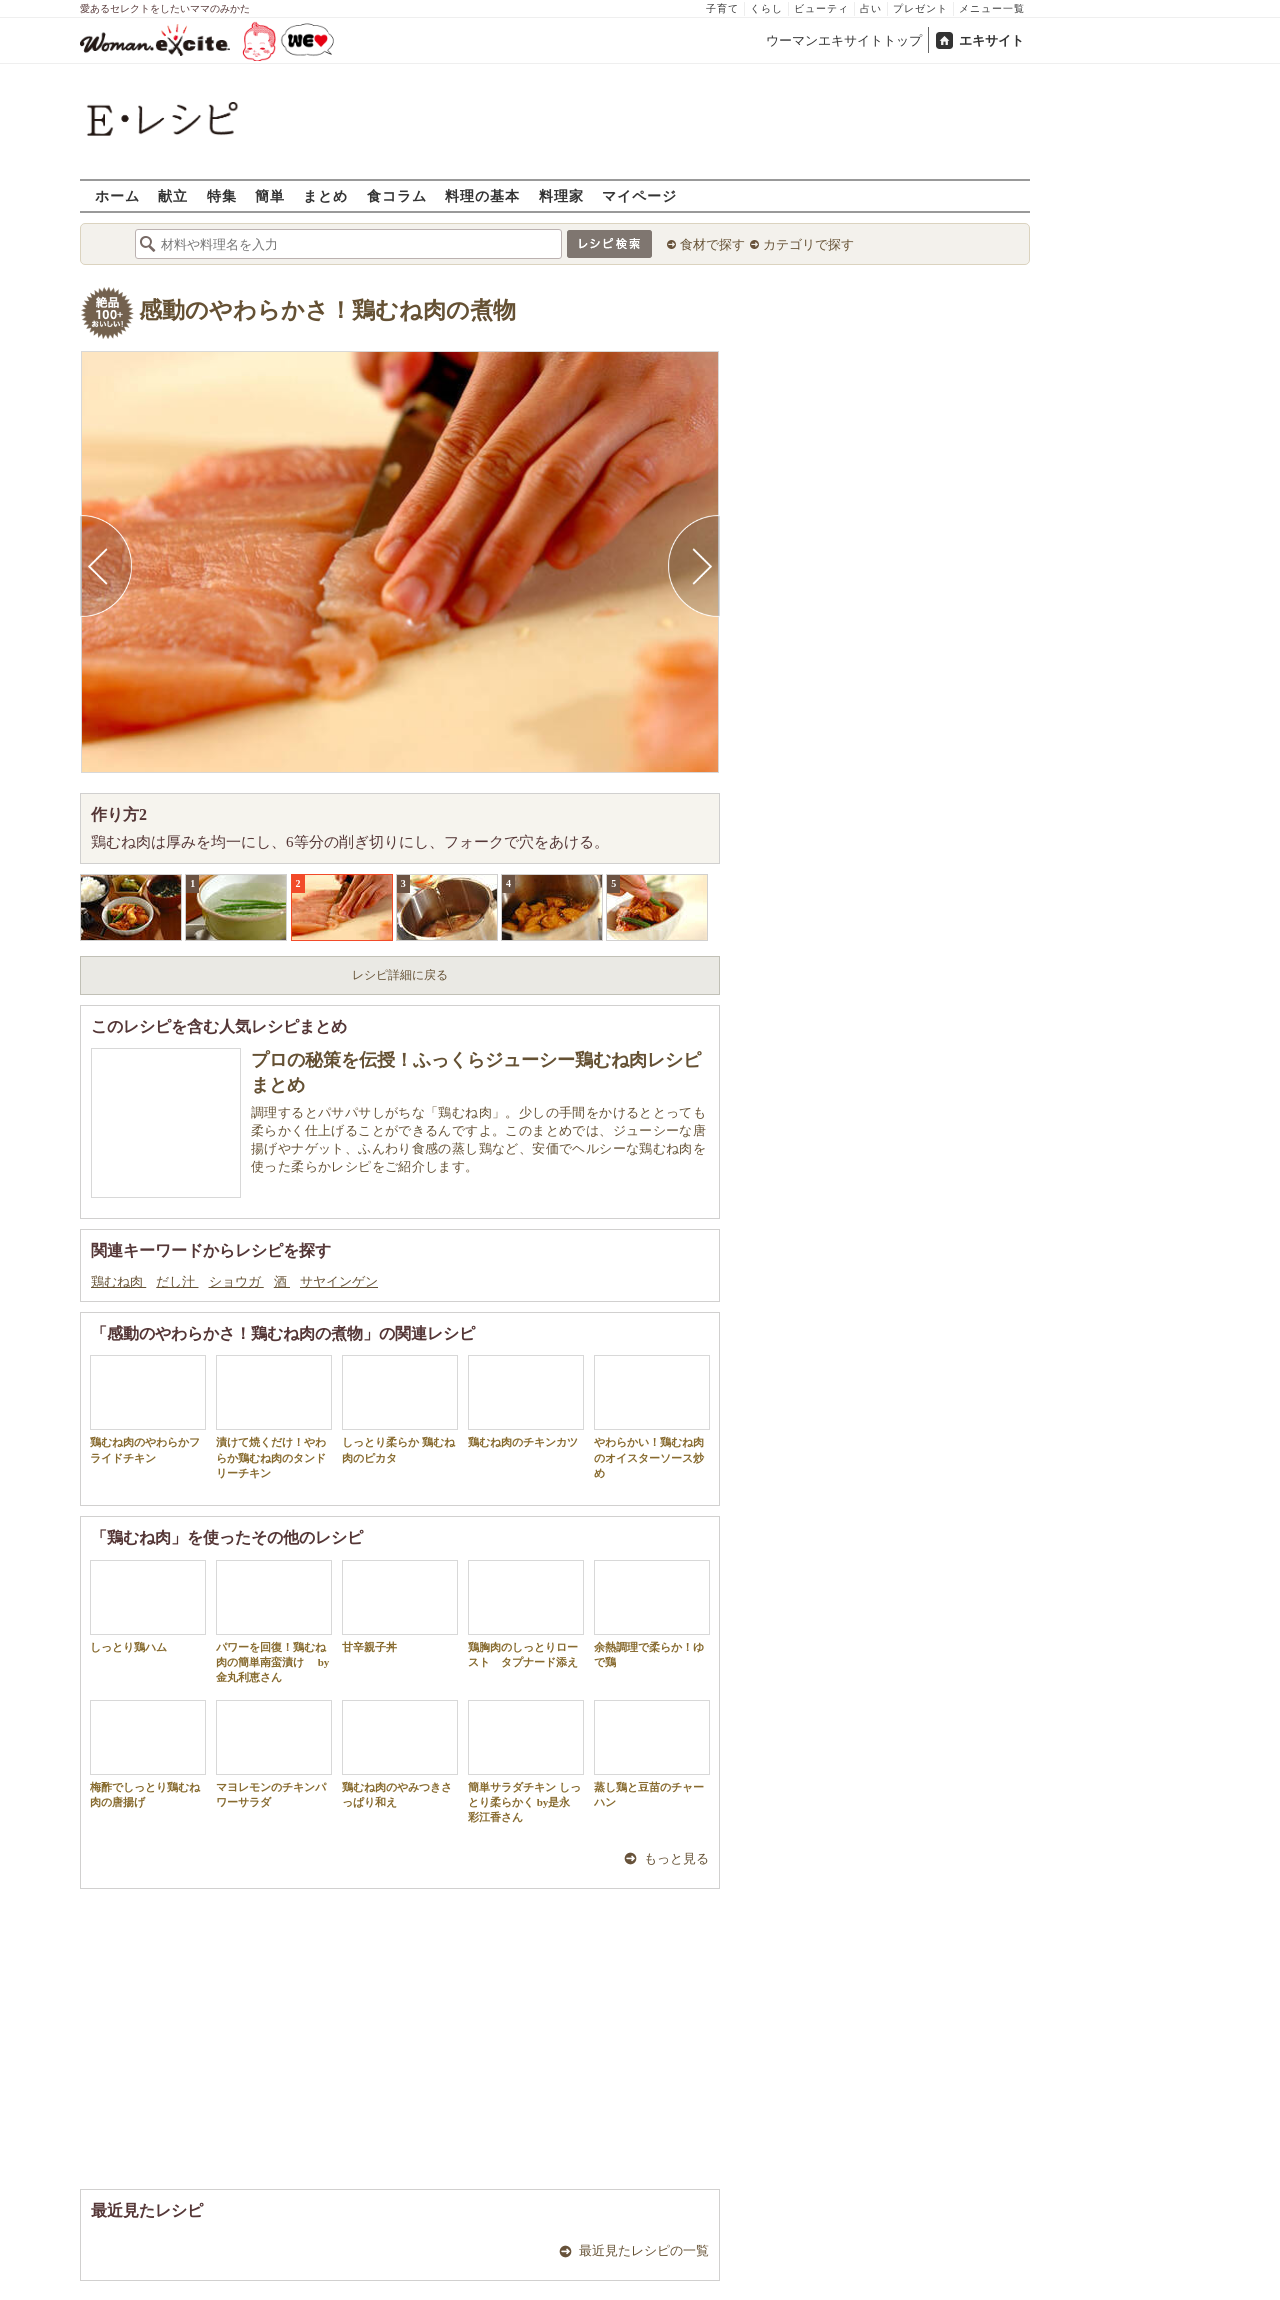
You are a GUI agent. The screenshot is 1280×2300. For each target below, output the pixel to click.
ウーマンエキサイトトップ (844, 40)
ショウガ (236, 1281)
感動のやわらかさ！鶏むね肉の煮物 (327, 310)
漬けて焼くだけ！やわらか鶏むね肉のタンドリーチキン (274, 1417)
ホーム (117, 195)
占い (871, 8)
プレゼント (920, 8)
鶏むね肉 (118, 1281)
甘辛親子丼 (400, 1606)
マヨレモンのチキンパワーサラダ (274, 1754)
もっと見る (676, 1858)
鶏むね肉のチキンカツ (526, 1401)
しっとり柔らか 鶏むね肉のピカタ (400, 1409)
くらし (766, 8)
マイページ (639, 195)
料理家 (561, 195)
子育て (722, 8)
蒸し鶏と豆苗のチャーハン (652, 1754)
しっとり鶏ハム (148, 1606)
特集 (222, 195)
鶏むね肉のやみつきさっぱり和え (400, 1754)
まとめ (325, 195)
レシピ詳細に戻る (400, 975)
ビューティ (821, 8)
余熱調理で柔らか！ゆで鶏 (652, 1614)
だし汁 (177, 1281)
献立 (173, 195)
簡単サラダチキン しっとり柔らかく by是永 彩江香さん (526, 1762)
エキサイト (991, 40)
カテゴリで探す (808, 244)
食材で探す (712, 244)
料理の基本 (482, 195)
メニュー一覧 (992, 8)
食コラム (397, 195)
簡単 (270, 195)
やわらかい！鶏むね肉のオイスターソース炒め (652, 1417)
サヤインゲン (339, 1281)
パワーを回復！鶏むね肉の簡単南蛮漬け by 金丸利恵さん (274, 1622)
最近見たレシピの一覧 (644, 2250)
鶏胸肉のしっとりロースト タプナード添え (526, 1614)
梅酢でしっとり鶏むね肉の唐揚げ (148, 1754)
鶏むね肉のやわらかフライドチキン (148, 1409)
